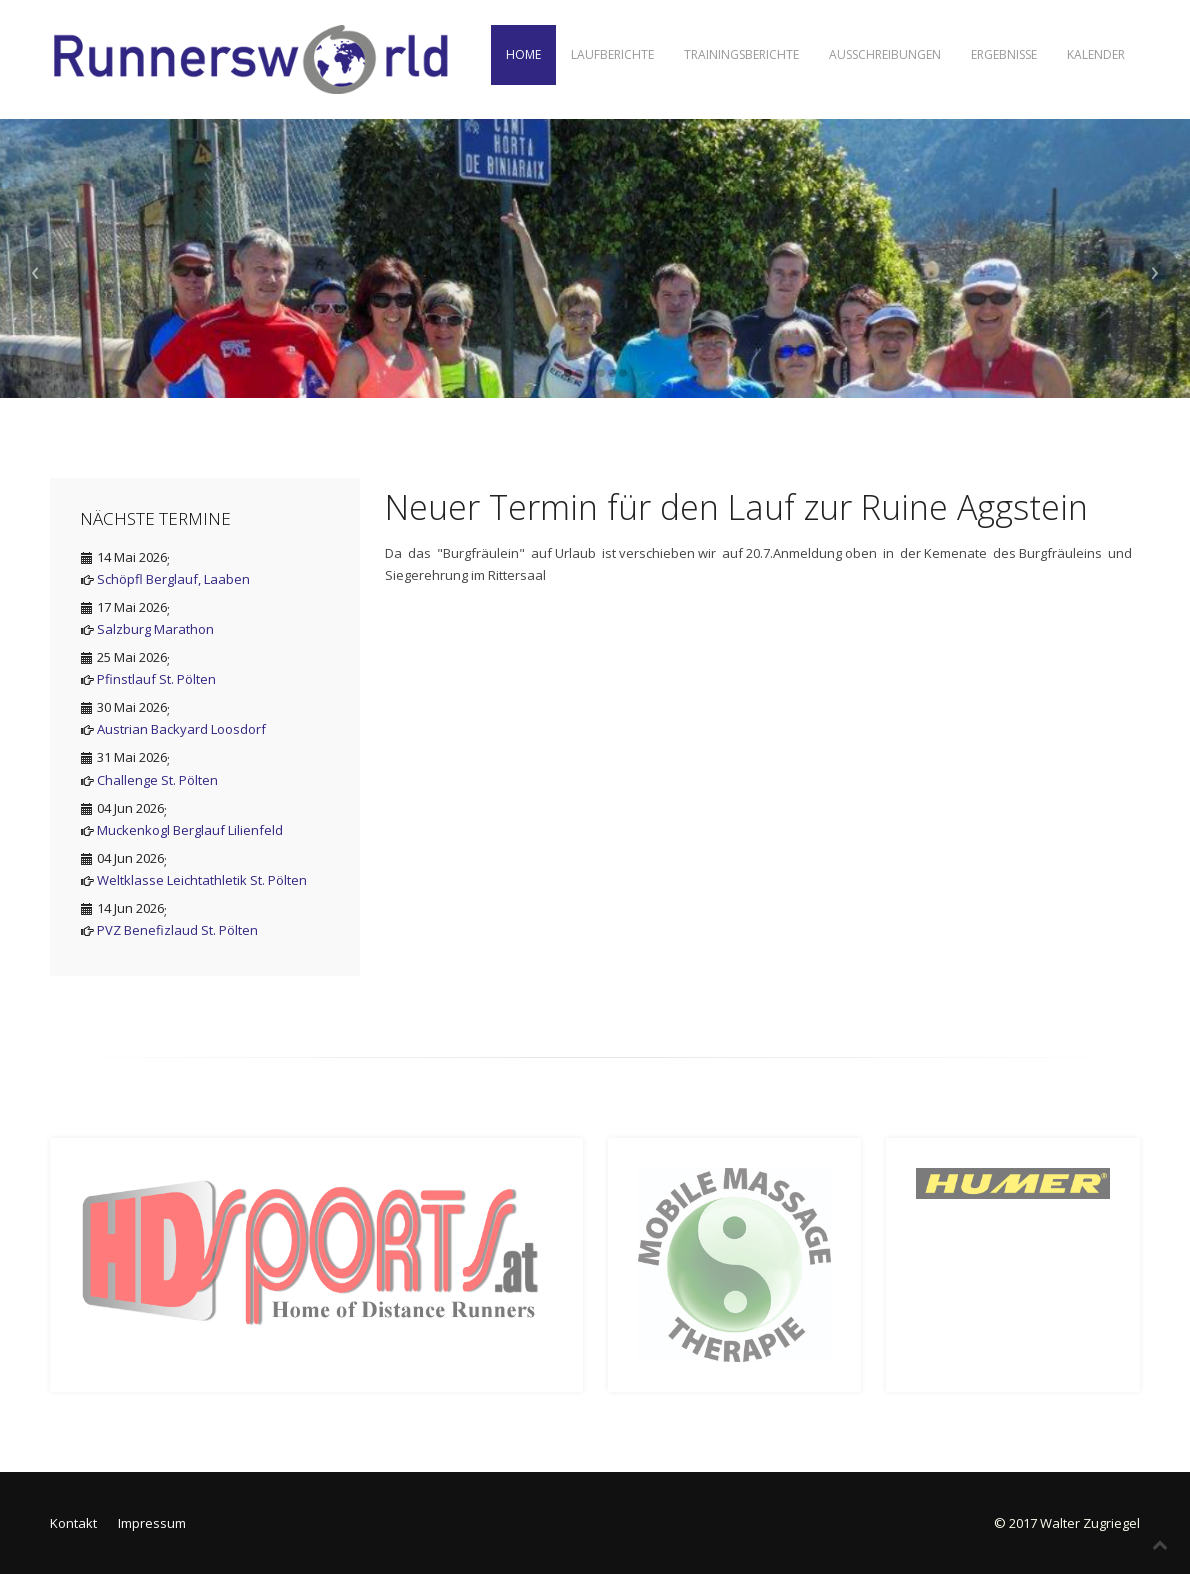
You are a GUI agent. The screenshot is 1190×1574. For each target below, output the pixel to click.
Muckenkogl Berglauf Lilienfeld (190, 830)
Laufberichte (612, 54)
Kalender (1096, 54)
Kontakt (73, 1523)
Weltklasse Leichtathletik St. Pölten (202, 880)
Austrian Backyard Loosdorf (181, 729)
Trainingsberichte (741, 54)
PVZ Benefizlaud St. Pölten (177, 930)
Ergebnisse (1004, 54)
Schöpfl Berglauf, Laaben (173, 579)
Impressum (152, 1523)
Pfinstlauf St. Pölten (156, 679)
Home (523, 54)
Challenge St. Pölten (157, 780)
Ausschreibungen (885, 54)
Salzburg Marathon (155, 629)
